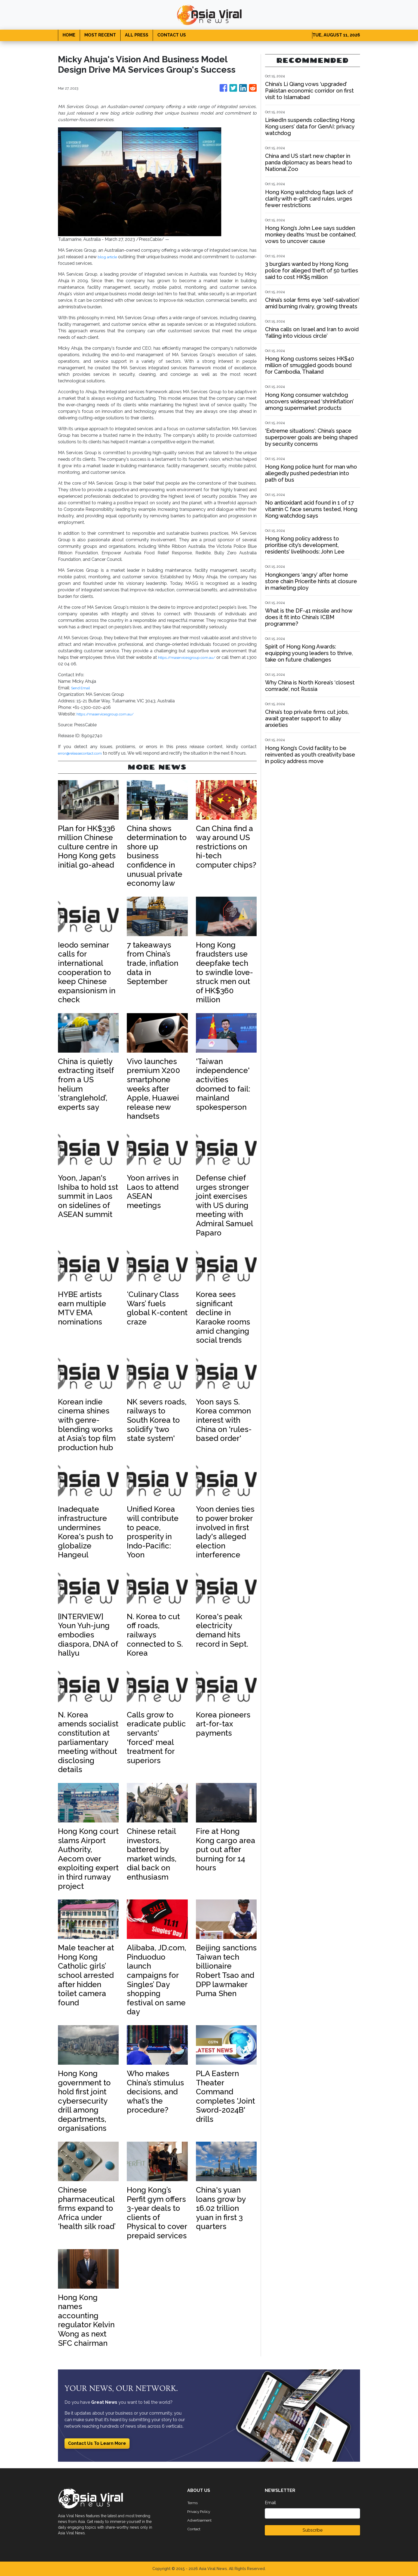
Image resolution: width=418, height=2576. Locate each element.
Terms (193, 2502)
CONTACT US (171, 35)
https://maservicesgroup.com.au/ (195, 657)
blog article (115, 256)
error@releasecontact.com (84, 753)
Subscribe (312, 2530)
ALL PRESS (136, 35)
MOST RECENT (100, 35)
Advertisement (202, 2520)
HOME (69, 35)
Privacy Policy (201, 2511)
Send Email (82, 687)
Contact (195, 2528)
